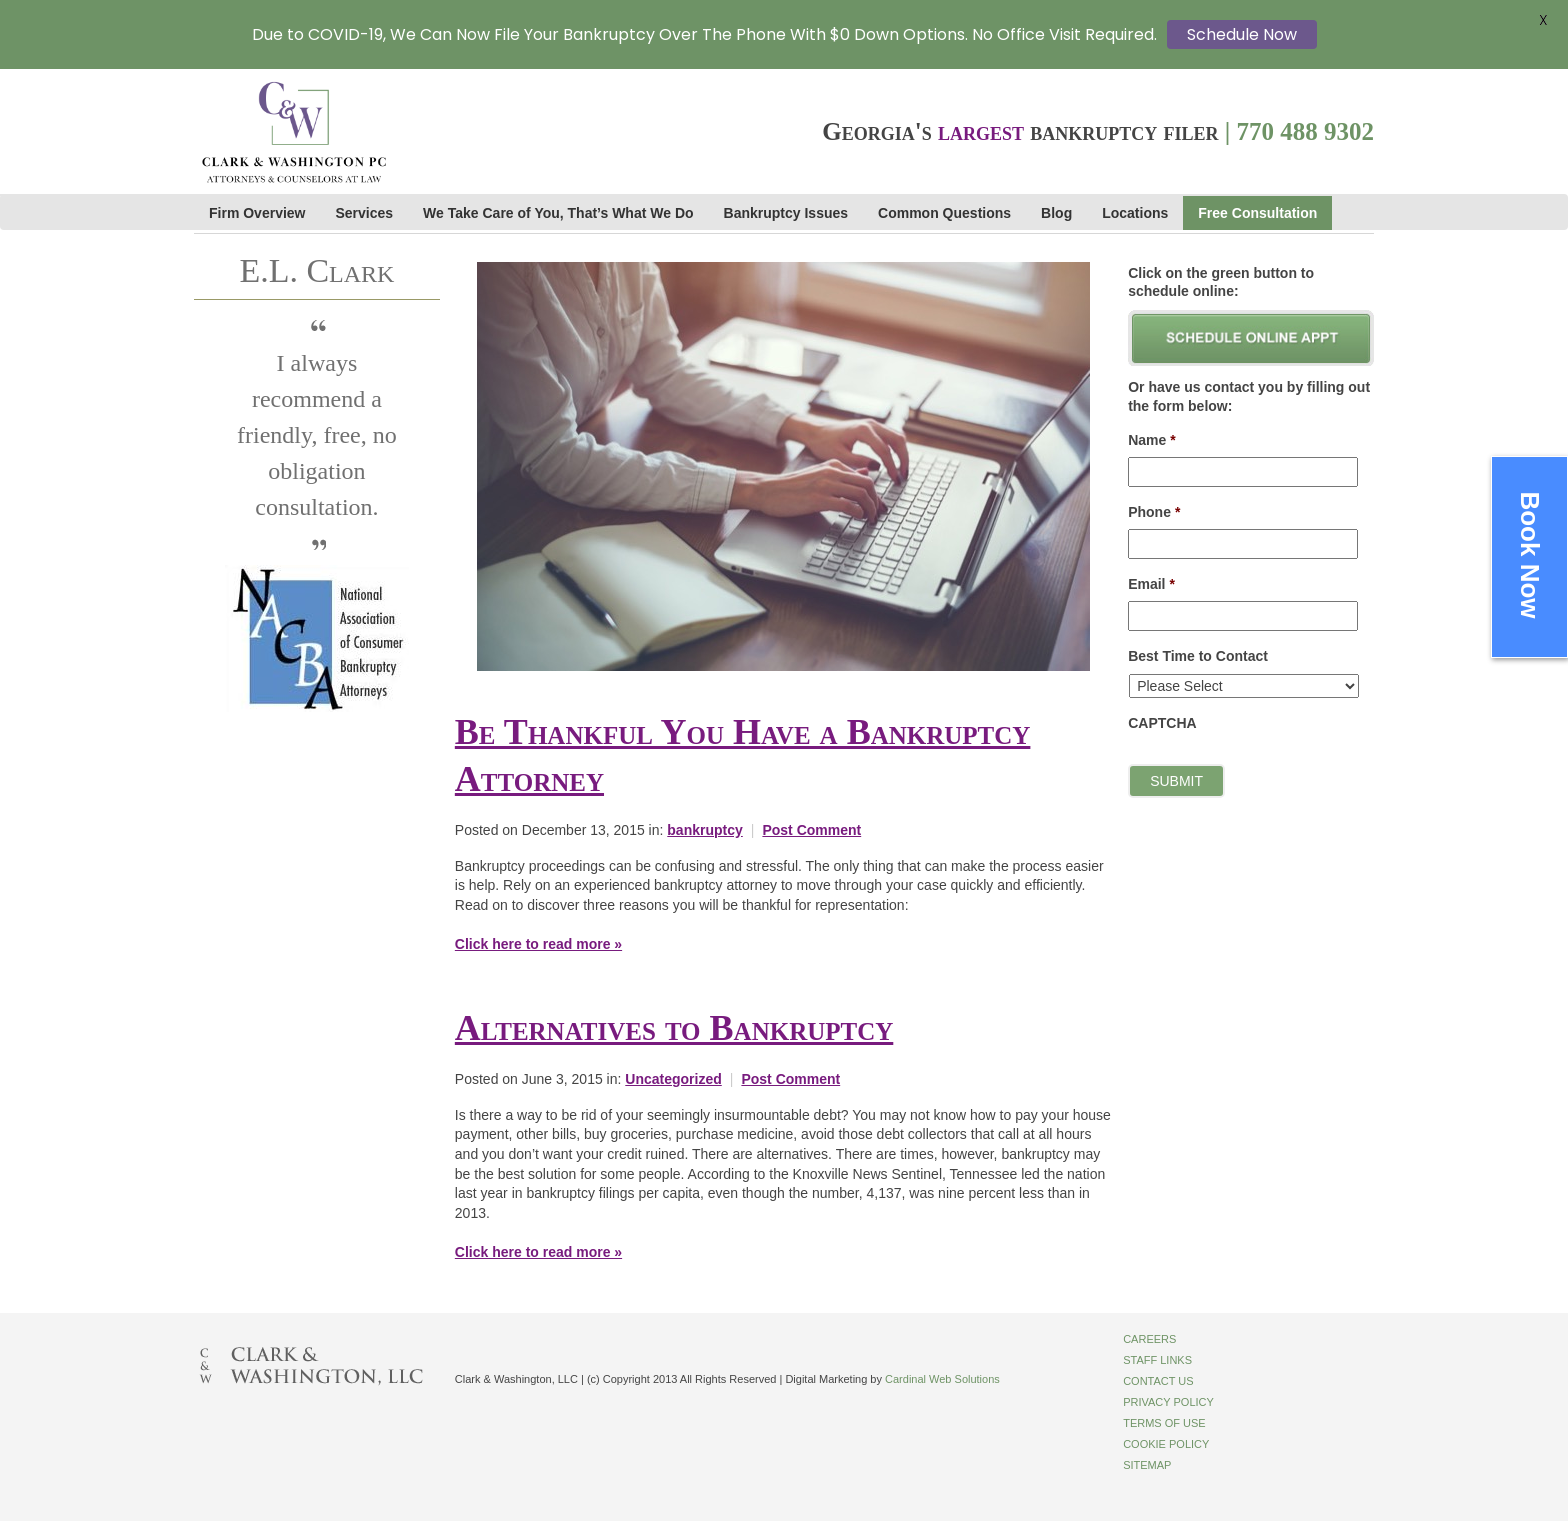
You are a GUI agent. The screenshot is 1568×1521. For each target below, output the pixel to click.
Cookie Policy (1166, 1444)
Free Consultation (1257, 213)
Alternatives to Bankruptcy (674, 1028)
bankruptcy (704, 830)
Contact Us (1158, 1381)
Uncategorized (673, 1079)
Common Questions (944, 213)
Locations (1135, 213)
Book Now (1530, 555)
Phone (1154, 512)
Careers (1149, 1339)
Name (1152, 440)
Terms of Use (1164, 1423)
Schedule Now (1242, 34)
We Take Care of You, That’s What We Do (558, 213)
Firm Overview (257, 213)
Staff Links (1157, 1360)
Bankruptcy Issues (786, 213)
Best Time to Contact (1198, 656)
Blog (1056, 213)
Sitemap (1147, 1465)
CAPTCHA (1162, 723)
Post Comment (811, 830)
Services (365, 213)
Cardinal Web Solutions (942, 1379)
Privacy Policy (1168, 1402)
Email (1151, 584)
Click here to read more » (538, 944)
